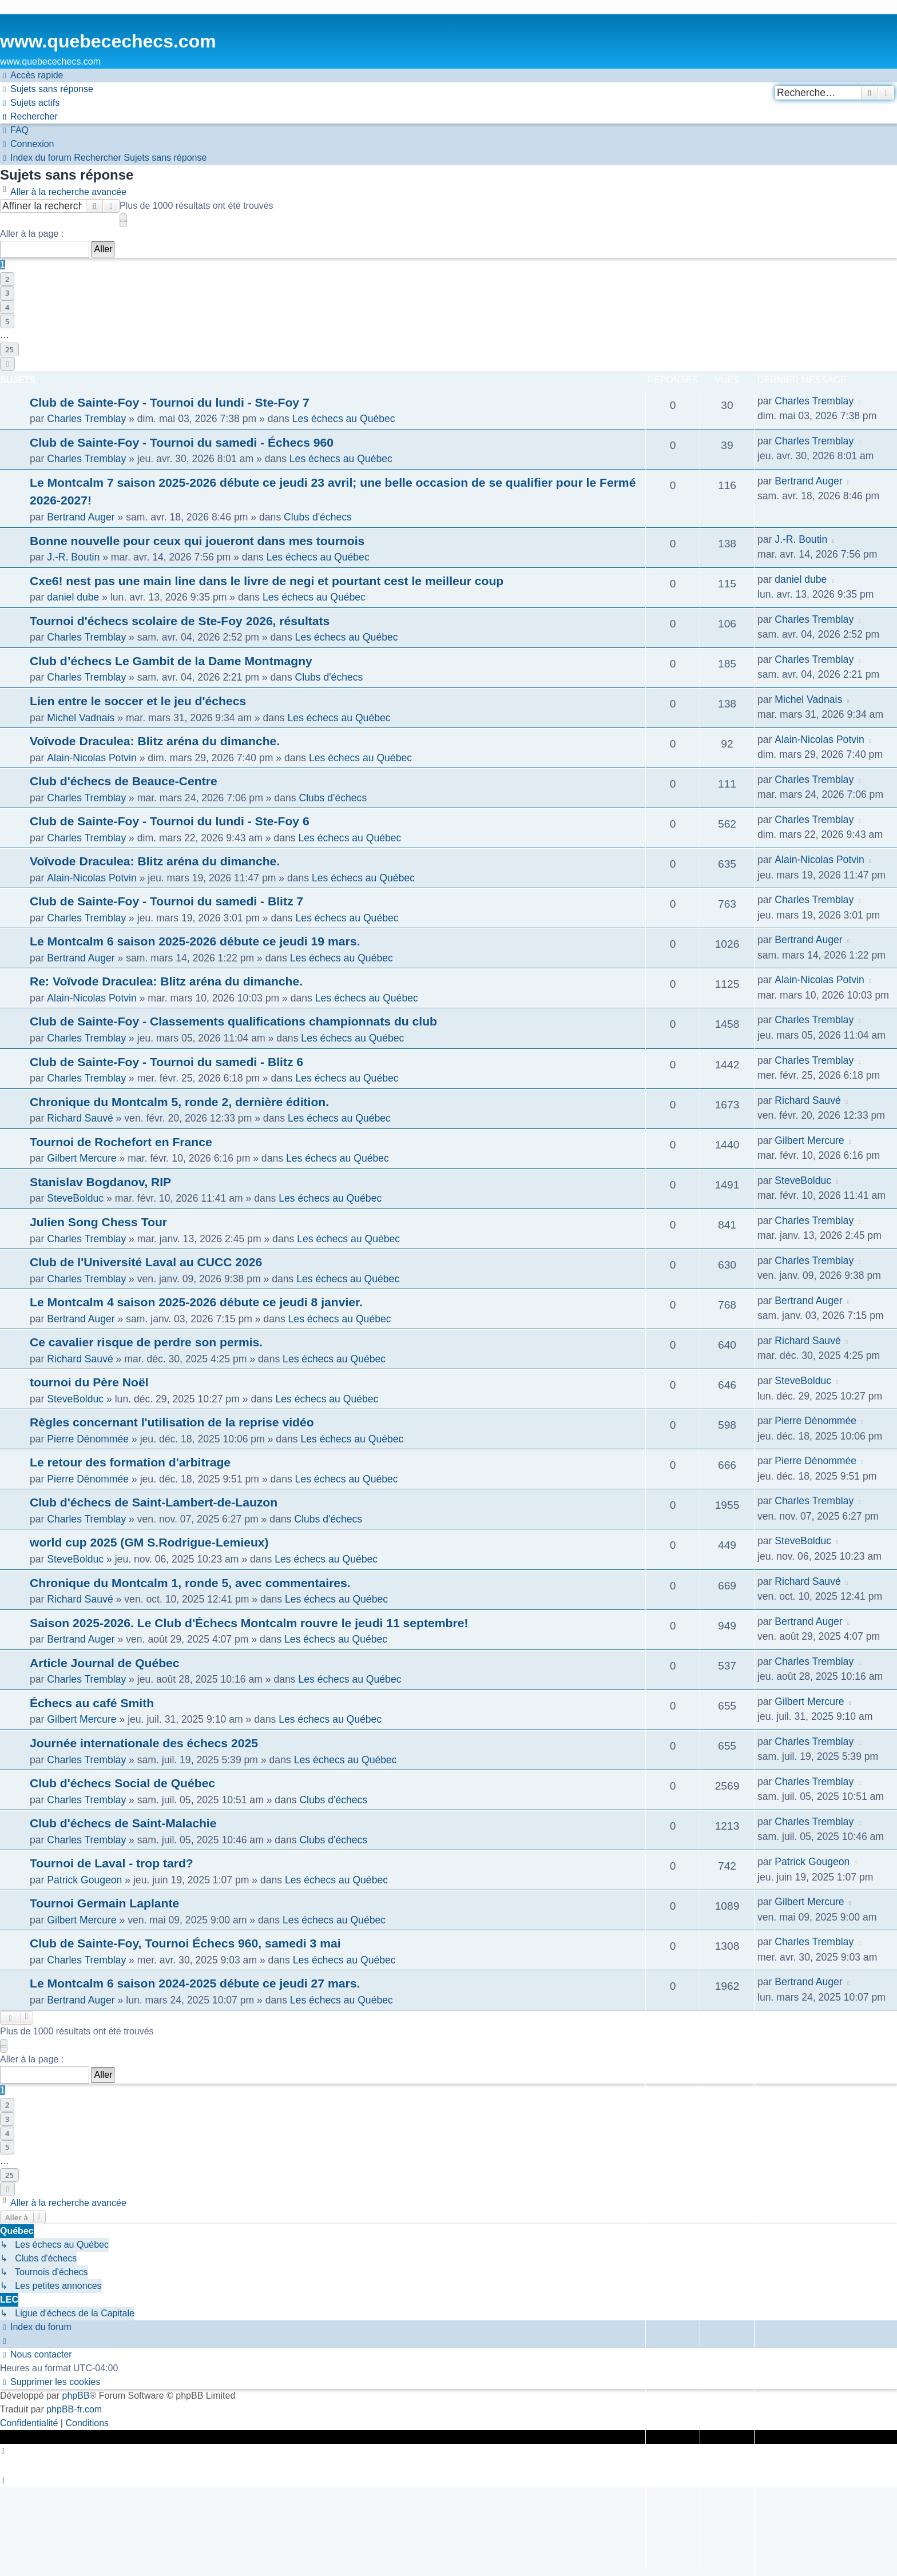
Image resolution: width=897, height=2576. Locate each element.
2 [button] (7, 279)
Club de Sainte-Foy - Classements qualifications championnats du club (233, 1021)
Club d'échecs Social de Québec (122, 1783)
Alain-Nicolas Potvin (91, 758)
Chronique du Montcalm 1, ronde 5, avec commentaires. (190, 1582)
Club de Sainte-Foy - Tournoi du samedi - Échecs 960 (182, 442)
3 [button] (7, 293)
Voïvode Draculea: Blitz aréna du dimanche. (155, 741)
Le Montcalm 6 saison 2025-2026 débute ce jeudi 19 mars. (195, 941)
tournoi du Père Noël (89, 1382)
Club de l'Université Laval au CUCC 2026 (146, 1262)
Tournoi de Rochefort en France (121, 1141)
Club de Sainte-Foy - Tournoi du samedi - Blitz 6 (166, 1061)
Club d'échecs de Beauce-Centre (123, 781)
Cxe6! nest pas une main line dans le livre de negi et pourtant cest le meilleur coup (266, 580)
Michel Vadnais (80, 717)
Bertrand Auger (80, 517)
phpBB (76, 2395)
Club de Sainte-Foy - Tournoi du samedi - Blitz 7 (166, 901)
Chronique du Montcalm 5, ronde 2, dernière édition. (179, 1101)
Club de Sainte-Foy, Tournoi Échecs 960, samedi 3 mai (185, 1943)
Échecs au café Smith (92, 1703)
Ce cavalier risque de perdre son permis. (146, 1342)
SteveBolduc (75, 1198)
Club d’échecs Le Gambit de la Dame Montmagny (171, 660)
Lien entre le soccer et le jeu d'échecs (138, 700)
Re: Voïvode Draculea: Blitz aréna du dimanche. (166, 981)
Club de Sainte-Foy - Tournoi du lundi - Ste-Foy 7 (169, 402)
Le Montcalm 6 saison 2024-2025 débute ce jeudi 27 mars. (195, 1983)
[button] (123, 220)
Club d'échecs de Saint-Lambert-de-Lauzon (153, 1502)
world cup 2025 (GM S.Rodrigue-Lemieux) (149, 1542)
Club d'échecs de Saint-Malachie (123, 1823)
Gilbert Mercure (81, 1158)
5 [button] (7, 321)
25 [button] (9, 349)
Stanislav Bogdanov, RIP (100, 1181)
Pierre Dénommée (88, 1439)
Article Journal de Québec (105, 1662)
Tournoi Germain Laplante (104, 1903)
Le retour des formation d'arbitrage (130, 1462)
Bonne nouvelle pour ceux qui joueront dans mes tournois (197, 540)
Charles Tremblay (86, 418)
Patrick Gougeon (84, 1880)
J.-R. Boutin (73, 557)
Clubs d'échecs (318, 517)
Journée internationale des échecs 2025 (144, 1743)
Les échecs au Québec (343, 418)
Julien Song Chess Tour (98, 1222)
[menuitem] (46, 89)
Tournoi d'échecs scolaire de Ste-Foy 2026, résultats (180, 620)
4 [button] (7, 307)
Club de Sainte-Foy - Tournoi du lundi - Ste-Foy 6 (169, 821)
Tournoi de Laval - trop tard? (111, 1863)
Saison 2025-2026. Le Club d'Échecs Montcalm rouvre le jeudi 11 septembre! (249, 1622)
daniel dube (73, 597)
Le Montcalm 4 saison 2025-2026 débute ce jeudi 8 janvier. (196, 1302)
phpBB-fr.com (74, 2409)
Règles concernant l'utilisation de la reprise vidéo (172, 1422)
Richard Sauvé (80, 1118)
